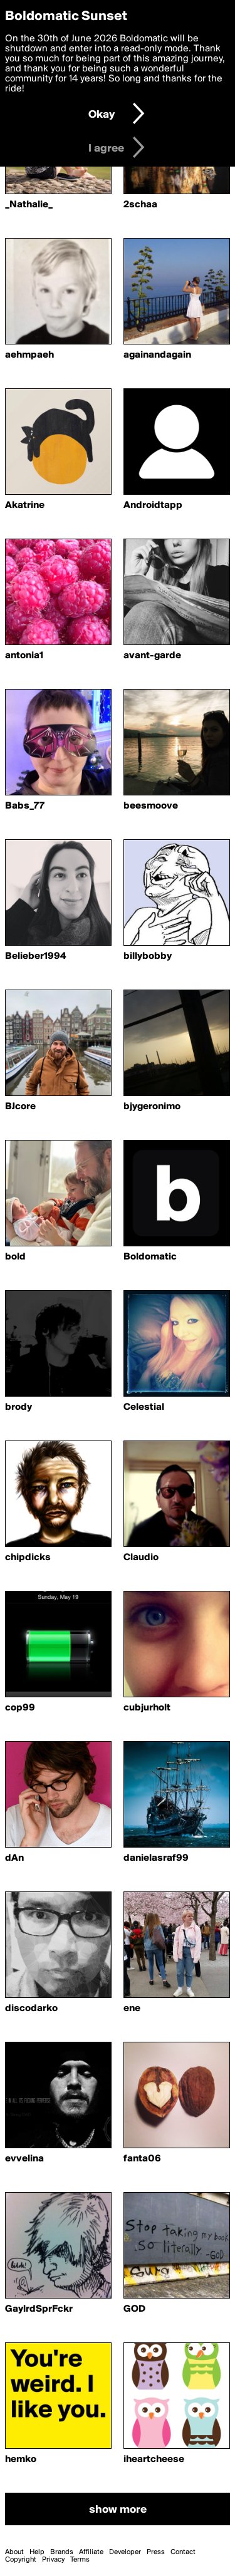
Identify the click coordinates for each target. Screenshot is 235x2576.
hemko (20, 2459)
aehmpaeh (29, 355)
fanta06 (142, 2159)
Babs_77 (24, 806)
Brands (61, 2552)
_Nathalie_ (29, 205)
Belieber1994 (35, 956)
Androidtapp (152, 505)
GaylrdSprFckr (39, 2309)
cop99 (20, 1708)
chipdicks (28, 1558)
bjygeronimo (151, 1107)
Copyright (20, 2559)
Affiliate (91, 2552)
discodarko (31, 2009)
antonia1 (24, 656)
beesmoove (150, 806)
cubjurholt (146, 1708)
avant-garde (152, 656)
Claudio (141, 1558)
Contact (183, 2552)
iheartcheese (153, 2459)
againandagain (157, 355)
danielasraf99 (156, 1858)
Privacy (53, 2559)
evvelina (24, 2159)
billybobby (147, 956)
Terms (80, 2559)
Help (36, 2552)
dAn (14, 1858)
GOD (134, 2309)
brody (18, 1407)
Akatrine (24, 505)
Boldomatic (150, 1257)
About (14, 2552)
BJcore (20, 1107)
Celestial (143, 1407)
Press (156, 2552)
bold (15, 1257)
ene (131, 2009)
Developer (125, 2552)
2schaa (140, 205)
